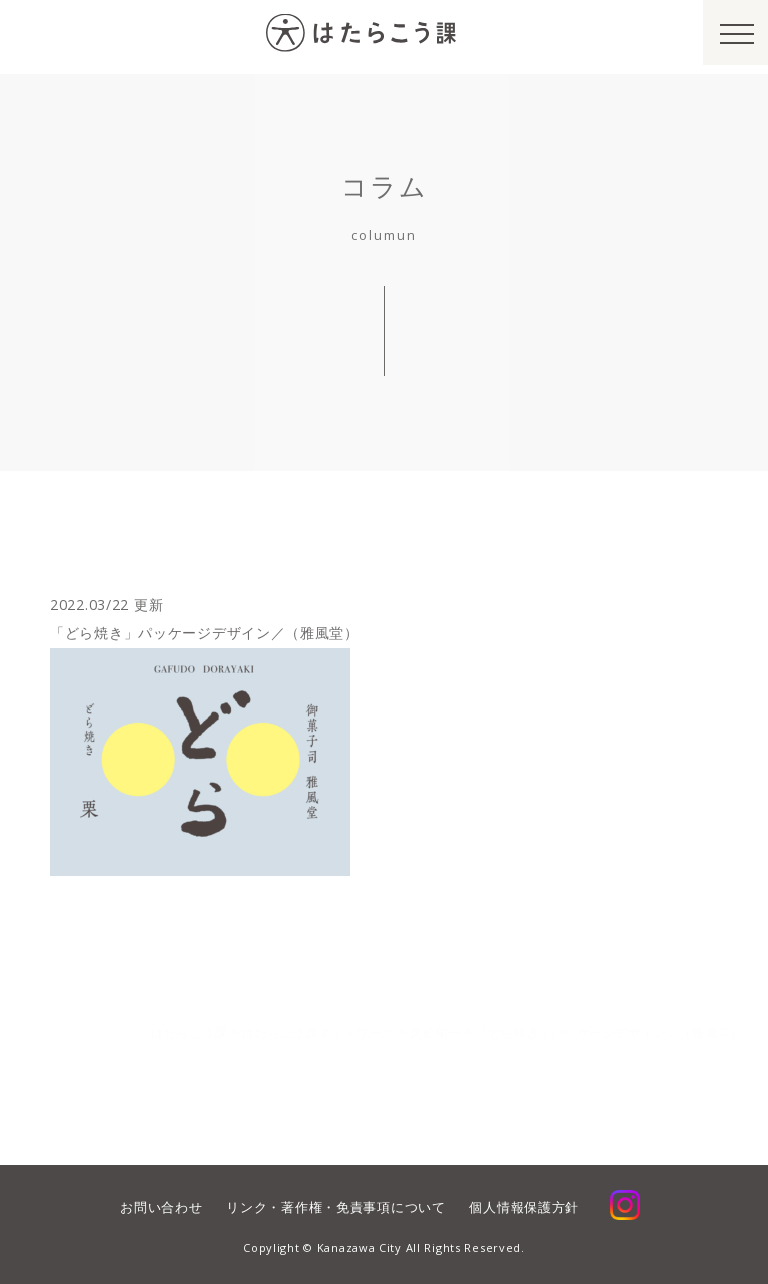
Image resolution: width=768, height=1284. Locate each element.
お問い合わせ (161, 1207)
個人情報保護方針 (524, 1207)
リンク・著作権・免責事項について (335, 1207)
